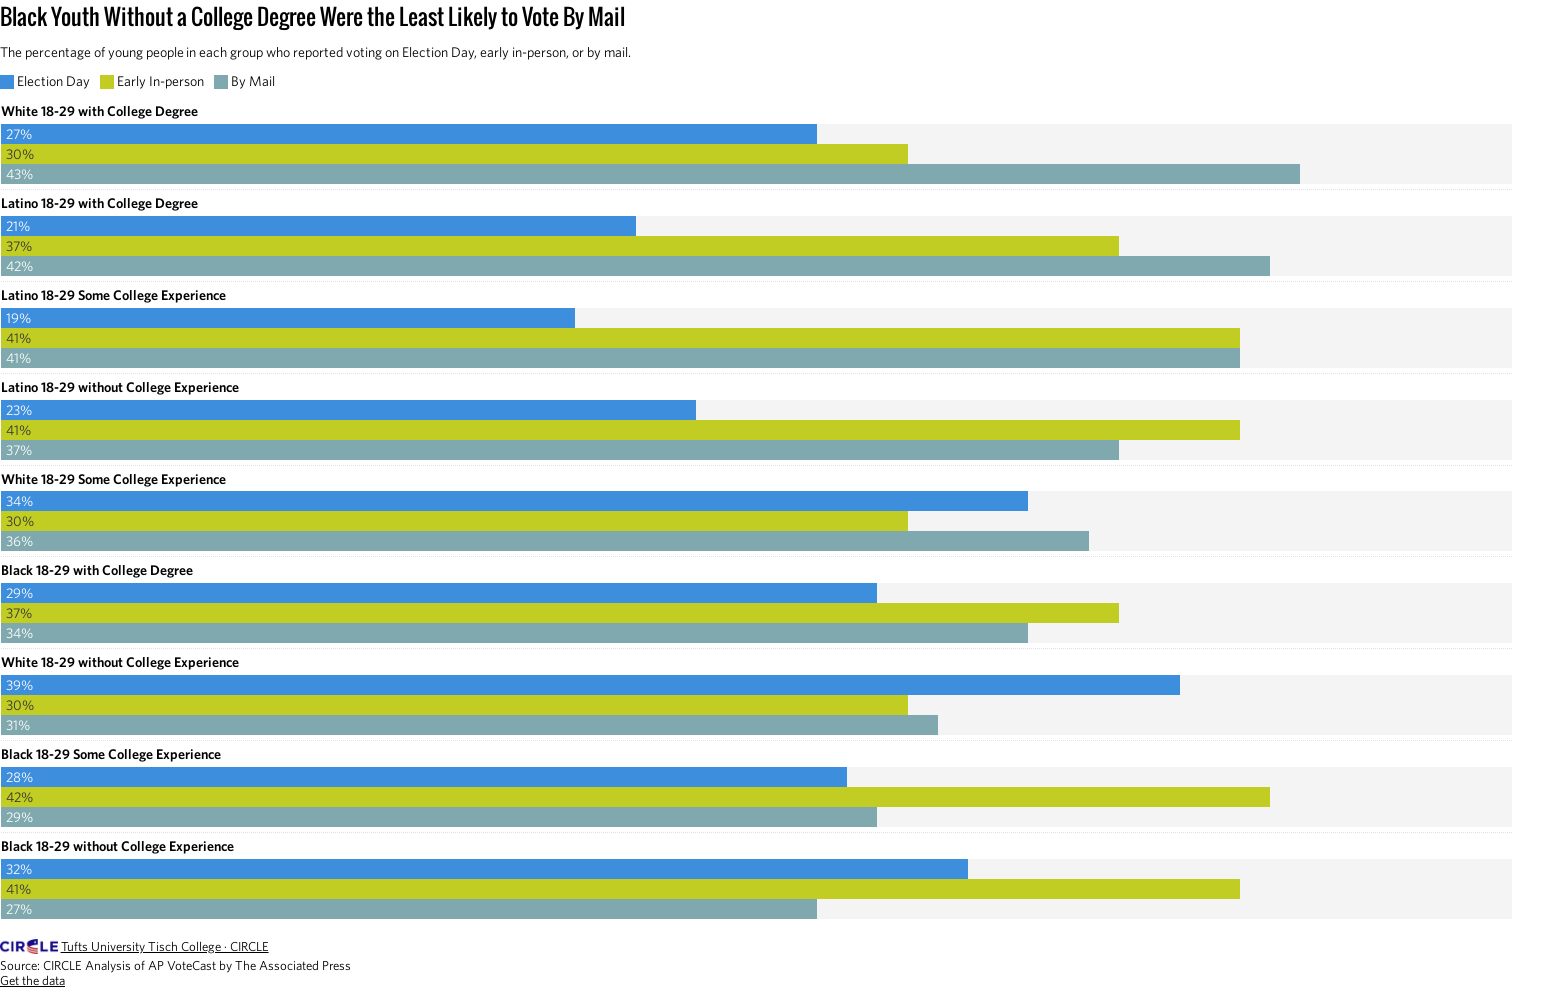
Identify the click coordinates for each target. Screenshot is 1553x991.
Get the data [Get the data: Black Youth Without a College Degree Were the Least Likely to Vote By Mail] (32, 980)
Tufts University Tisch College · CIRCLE (165, 946)
